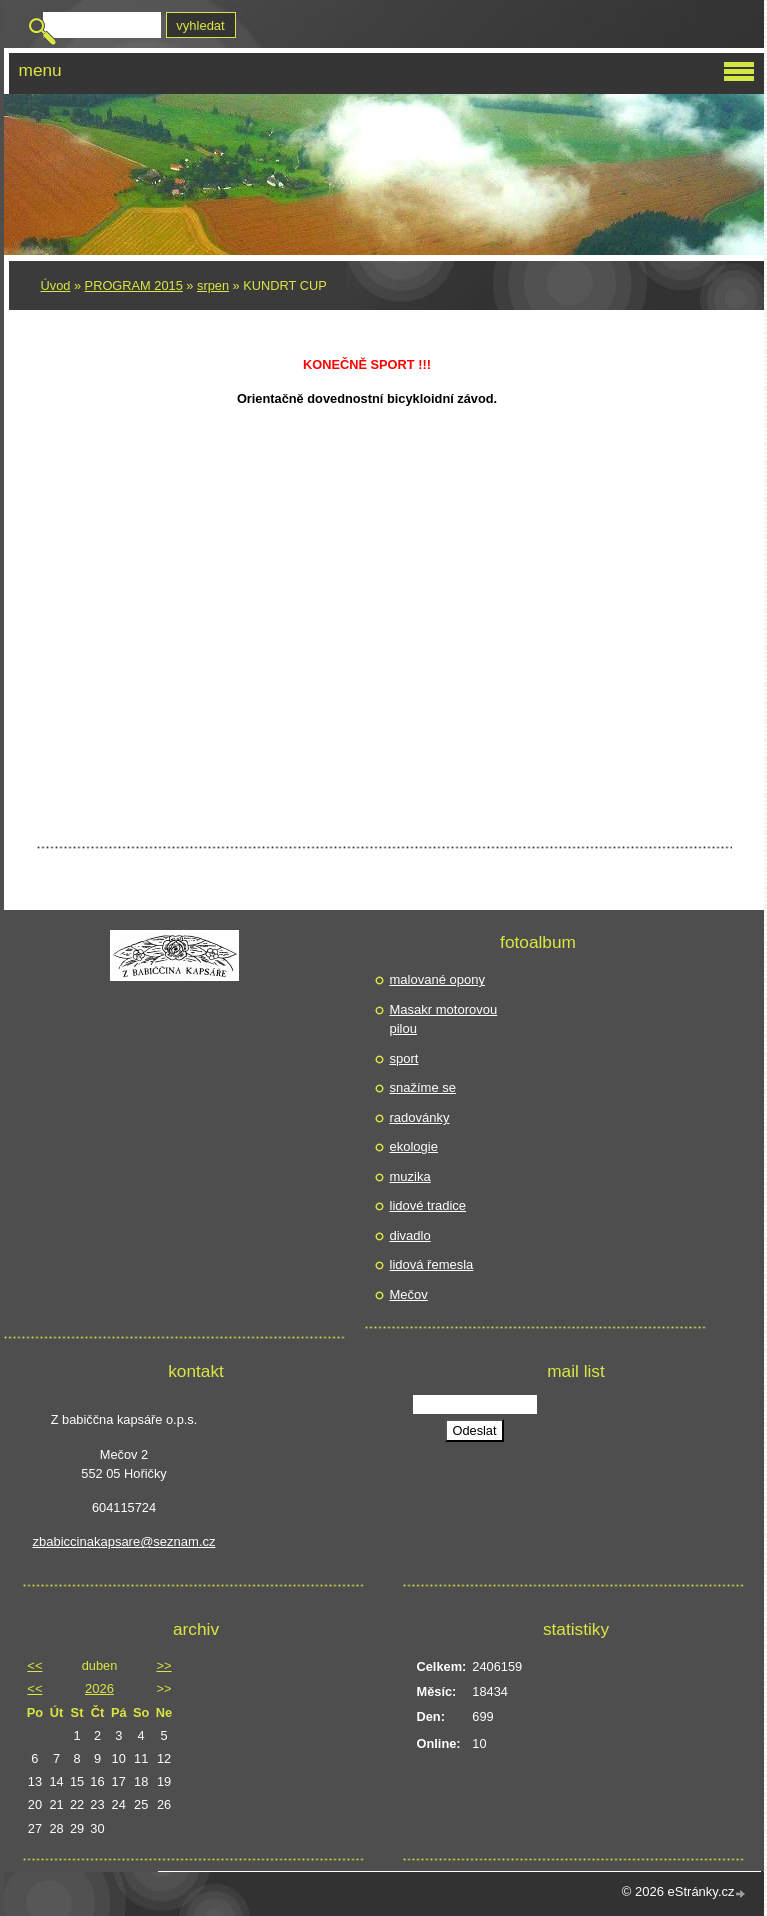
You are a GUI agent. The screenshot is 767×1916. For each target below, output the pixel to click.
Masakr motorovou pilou (444, 1019)
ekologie (414, 1146)
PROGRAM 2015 (134, 285)
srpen (213, 285)
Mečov (409, 1294)
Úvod (56, 285)
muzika (410, 1176)
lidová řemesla (432, 1264)
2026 (99, 1688)
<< (34, 1665)
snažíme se (423, 1087)
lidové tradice (428, 1205)
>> (163, 1665)
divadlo (410, 1235)
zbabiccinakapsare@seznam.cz (124, 1541)
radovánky (420, 1117)
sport (404, 1058)
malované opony (437, 979)
